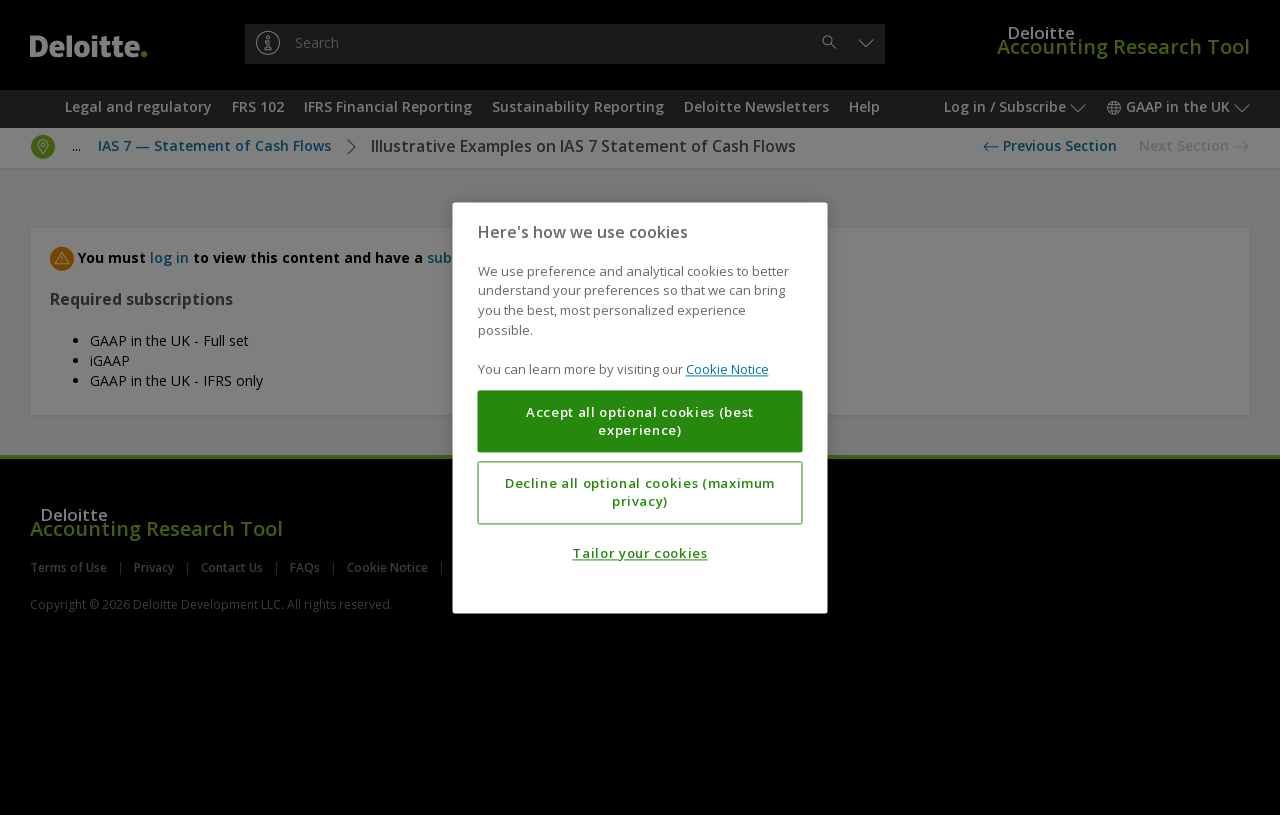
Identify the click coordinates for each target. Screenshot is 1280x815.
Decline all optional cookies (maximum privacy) (640, 492)
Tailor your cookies (639, 553)
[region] (640, 407)
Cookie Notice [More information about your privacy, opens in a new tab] (727, 369)
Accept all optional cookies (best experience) (640, 421)
